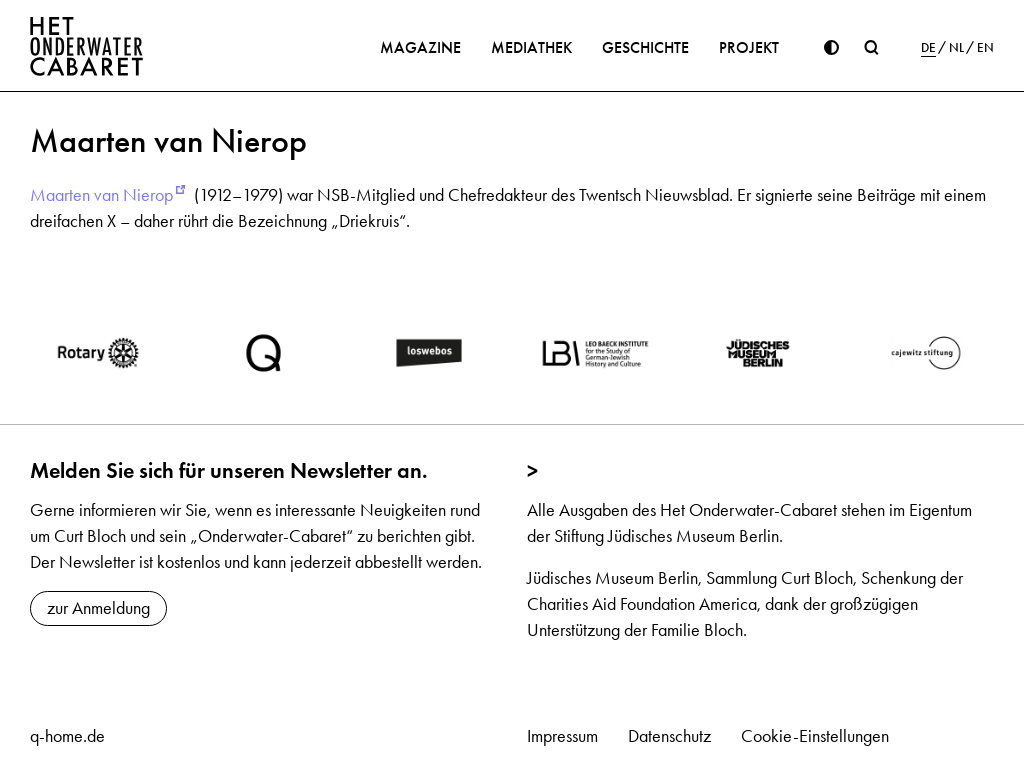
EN (985, 48)
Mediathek (531, 47)
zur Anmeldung (98, 608)
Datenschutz (669, 736)
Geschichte (645, 47)
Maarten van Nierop (101, 195)
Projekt (749, 47)
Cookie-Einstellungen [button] (815, 736)
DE (928, 48)
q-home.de (67, 736)
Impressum (562, 736)
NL (956, 48)
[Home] (87, 46)
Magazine (420, 47)
